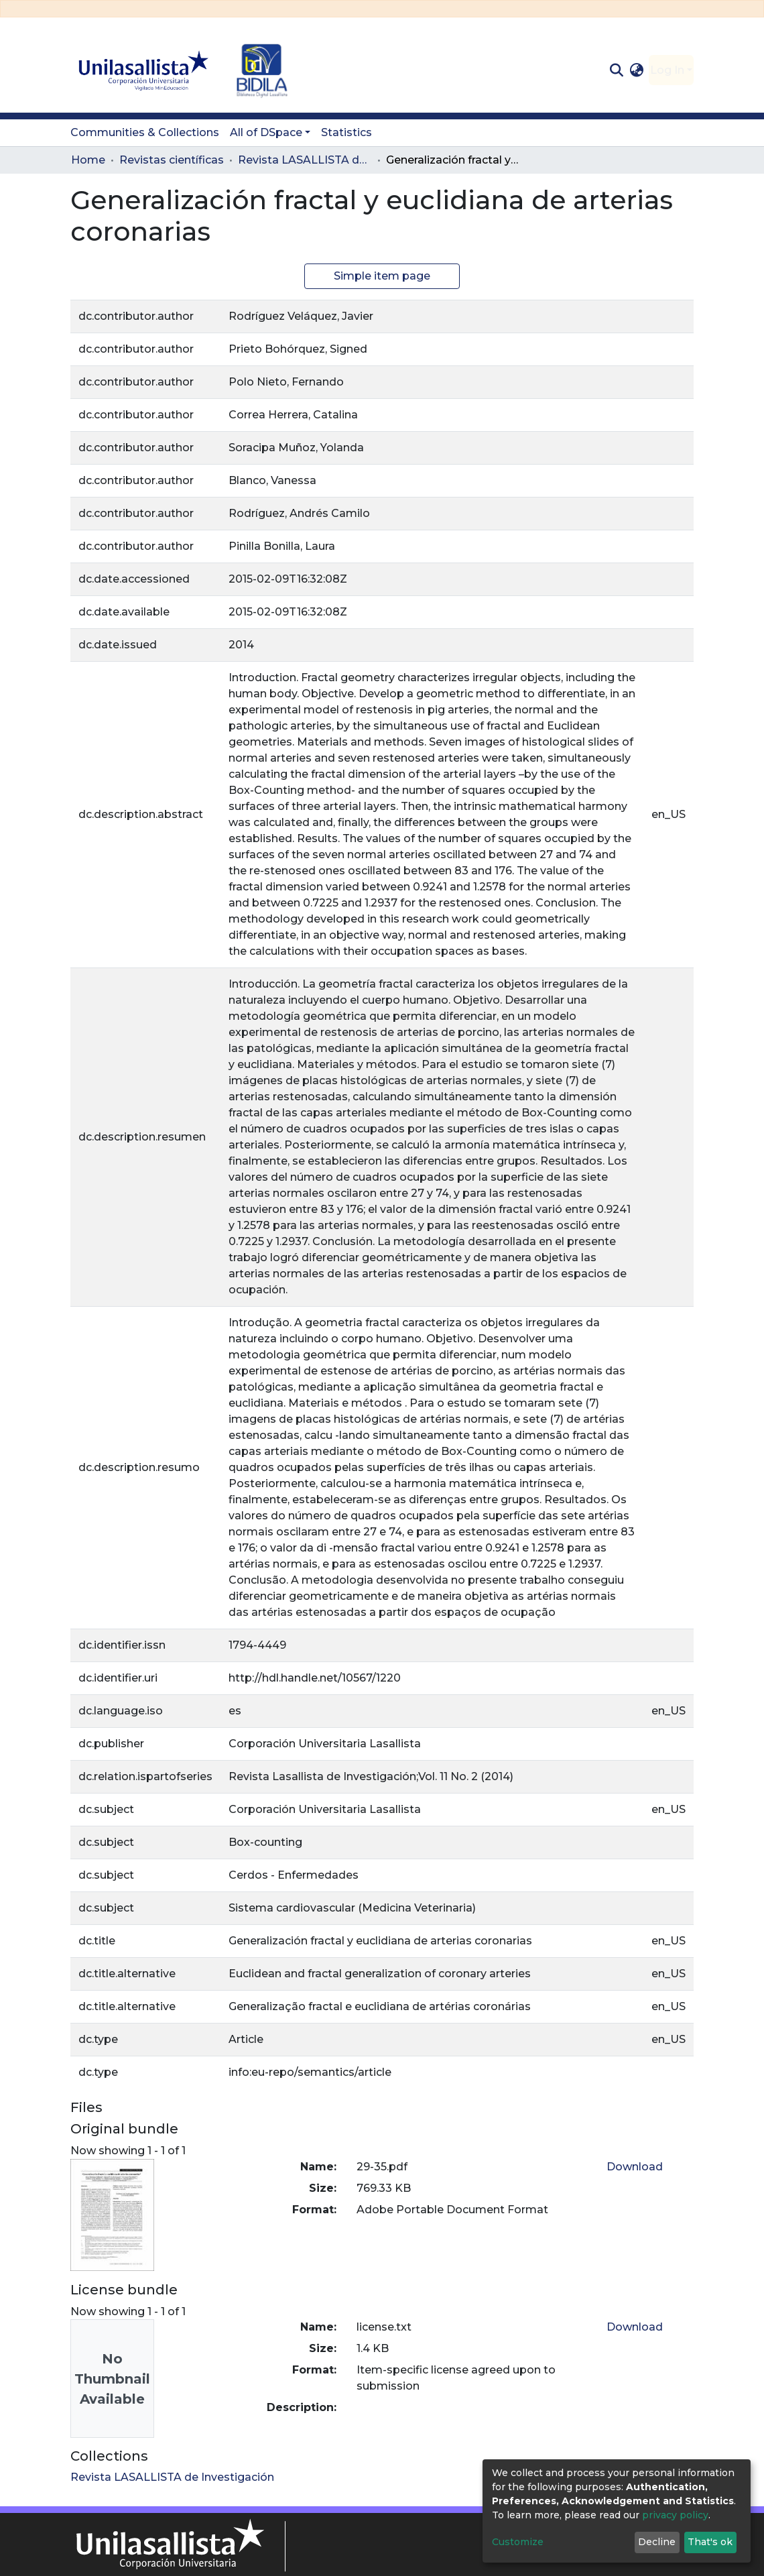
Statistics (346, 132)
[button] (637, 70)
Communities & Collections (144, 132)
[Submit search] (616, 70)
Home (88, 160)
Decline (657, 2542)
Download (635, 2166)
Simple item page (382, 276)
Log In (667, 70)
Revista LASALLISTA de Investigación (305, 160)
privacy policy (675, 2515)
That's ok (710, 2542)
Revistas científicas (171, 160)
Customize (518, 2542)
